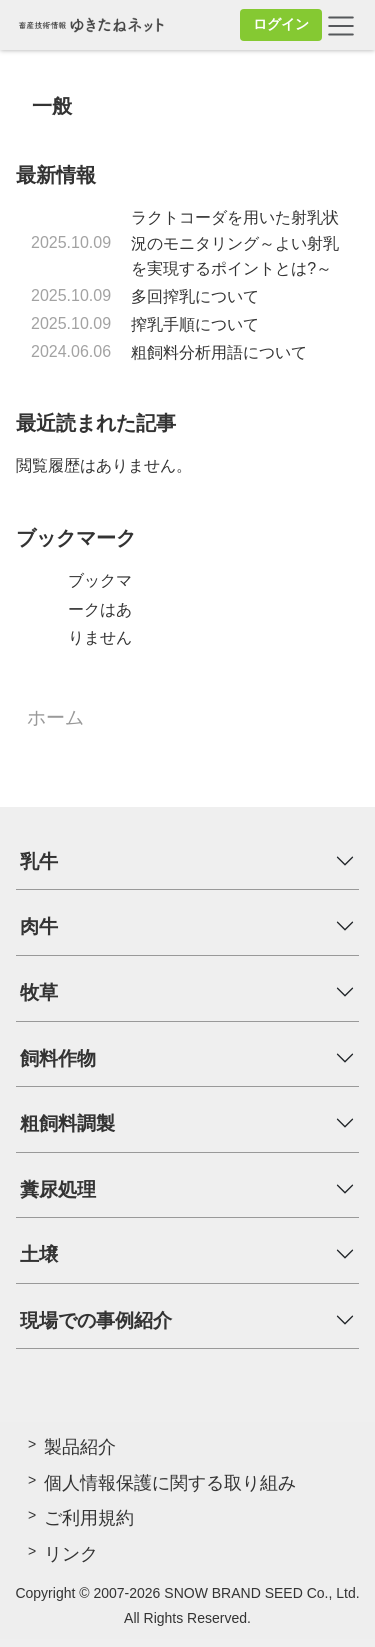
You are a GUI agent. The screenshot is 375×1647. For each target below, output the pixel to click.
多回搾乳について (195, 296)
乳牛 (39, 861)
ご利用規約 (89, 1518)
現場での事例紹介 (96, 1320)
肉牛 (39, 926)
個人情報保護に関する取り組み (170, 1483)
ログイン (281, 24)
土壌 (39, 1254)
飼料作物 (58, 1058)
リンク (71, 1554)
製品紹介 (80, 1447)
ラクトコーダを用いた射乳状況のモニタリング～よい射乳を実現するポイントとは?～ (235, 243)
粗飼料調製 (67, 1123)
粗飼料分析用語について (219, 352)
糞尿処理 (58, 1189)
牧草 (39, 992)
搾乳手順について (195, 324)
